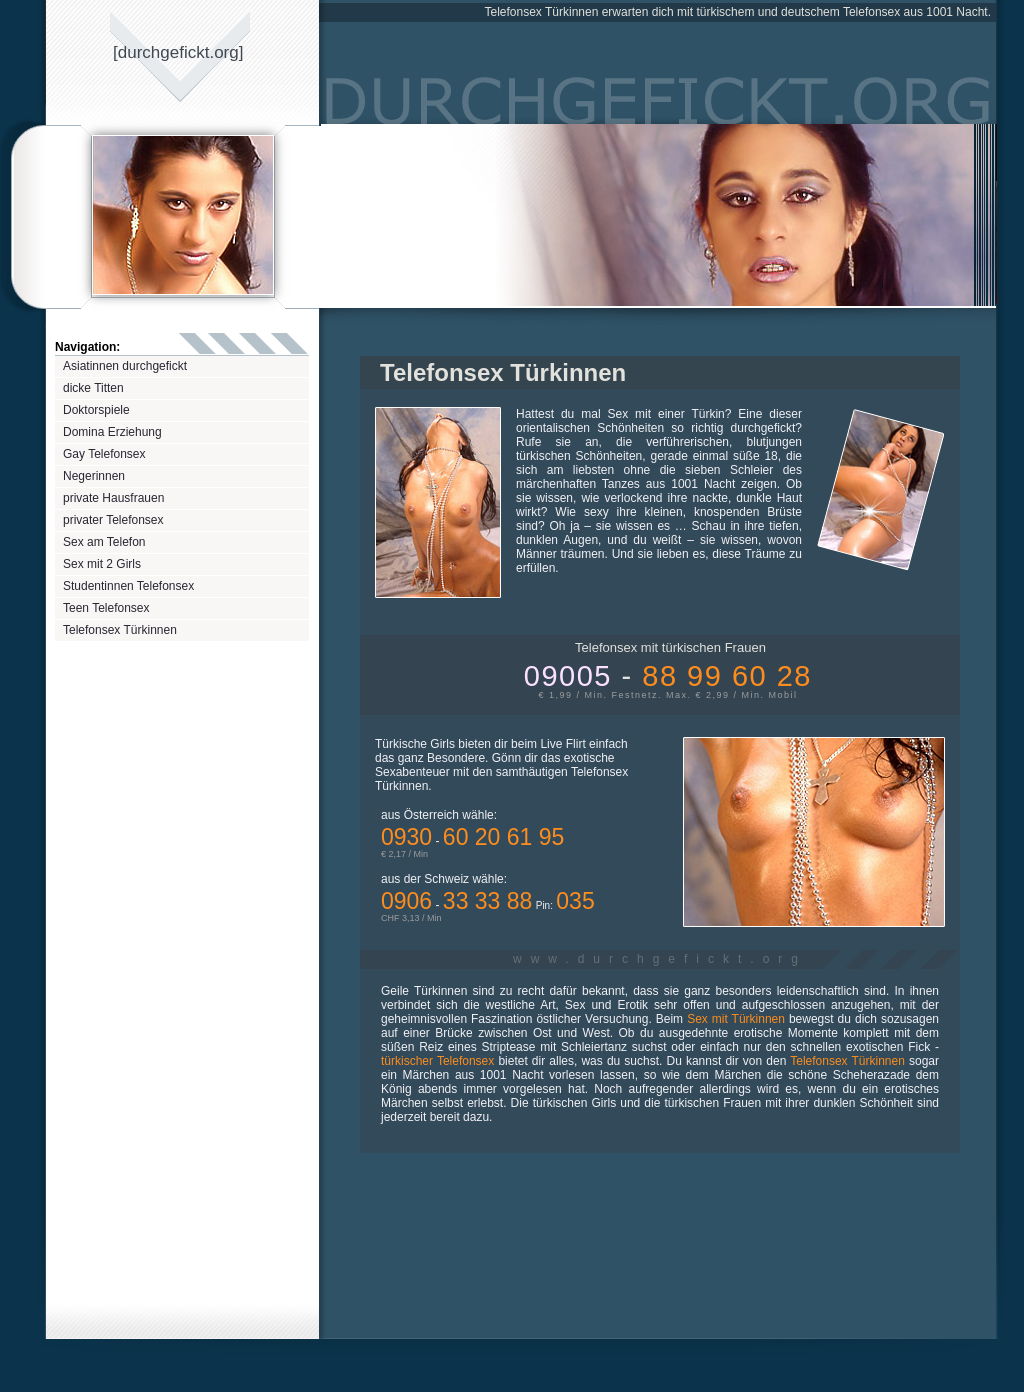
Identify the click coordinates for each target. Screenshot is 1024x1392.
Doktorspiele (96, 410)
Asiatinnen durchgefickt (125, 366)
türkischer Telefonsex (437, 1061)
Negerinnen (94, 476)
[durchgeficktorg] (178, 52)
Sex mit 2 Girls (102, 564)
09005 (668, 676)
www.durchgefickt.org (660, 959)
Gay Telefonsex (104, 454)
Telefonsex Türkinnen (120, 630)
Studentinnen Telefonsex (128, 586)
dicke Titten (93, 388)
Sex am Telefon (104, 542)
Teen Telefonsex (106, 608)
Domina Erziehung (112, 432)
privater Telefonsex (113, 520)
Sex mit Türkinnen (736, 1019)
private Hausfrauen (113, 498)
